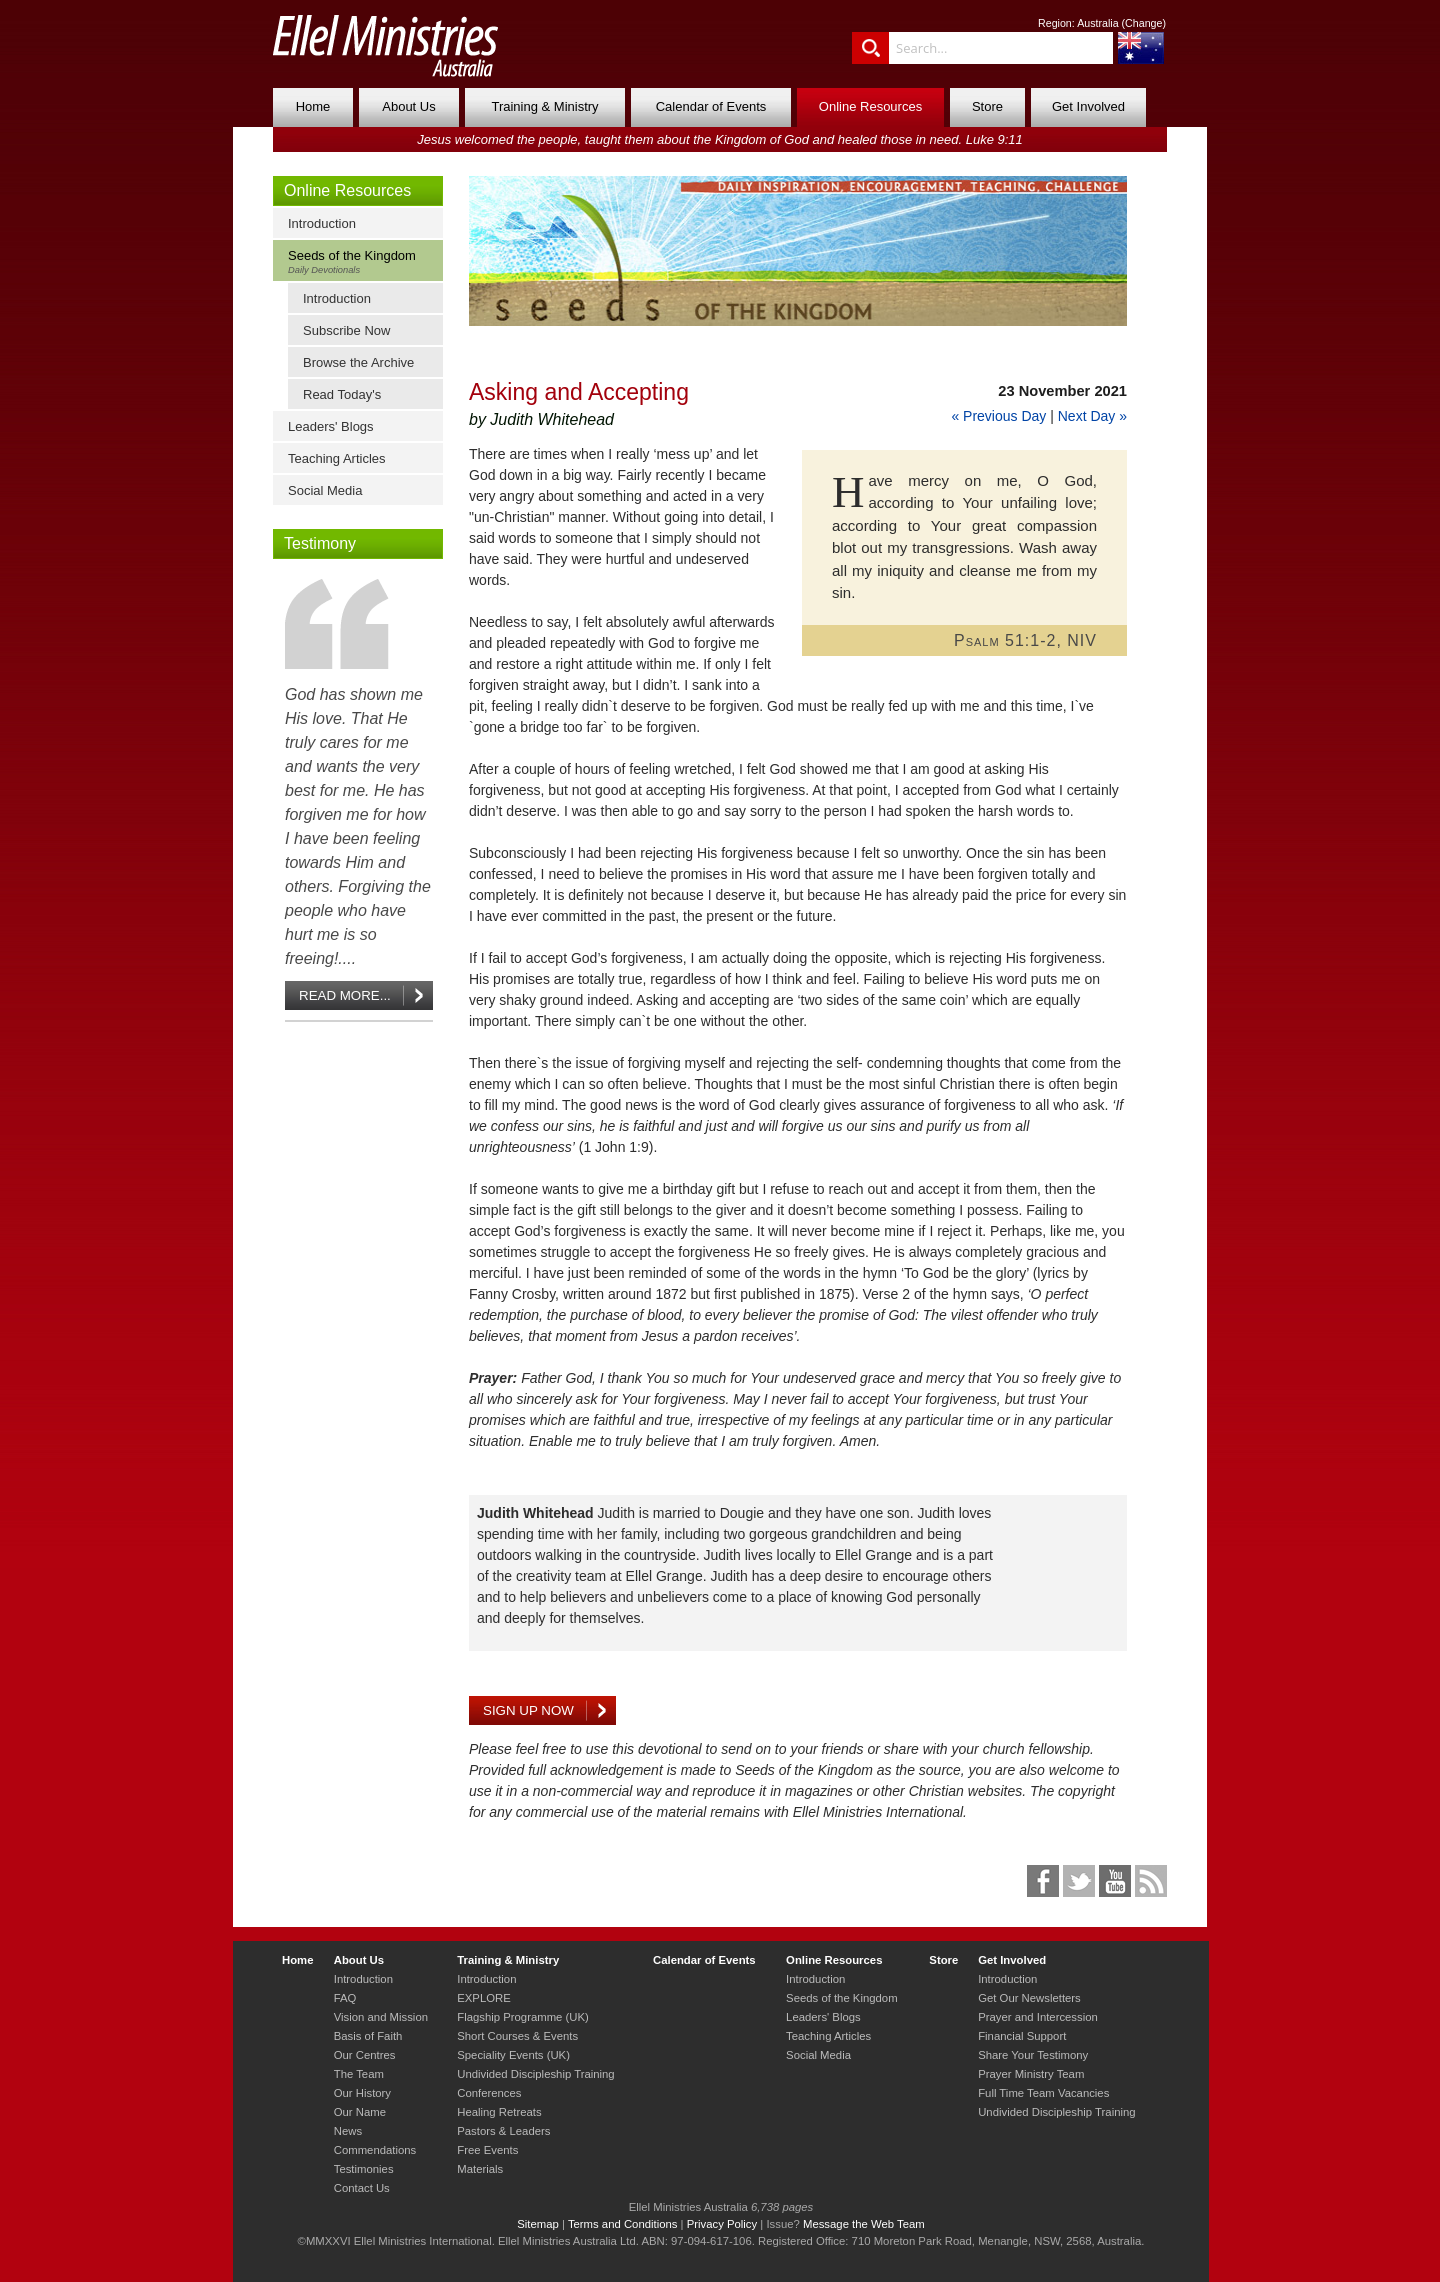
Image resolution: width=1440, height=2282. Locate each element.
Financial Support (1022, 2036)
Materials (480, 2169)
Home (313, 106)
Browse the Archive (358, 362)
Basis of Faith (368, 2036)
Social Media (325, 490)
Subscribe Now (346, 330)
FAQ (345, 1998)
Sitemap (538, 2224)
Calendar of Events (711, 106)
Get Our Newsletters (1029, 1998)
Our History (362, 2093)
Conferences (489, 2093)
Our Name (360, 2112)
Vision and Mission (381, 2017)
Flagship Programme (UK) (523, 2017)
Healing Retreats (499, 2112)
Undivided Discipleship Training (535, 2074)
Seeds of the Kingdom (362, 261)
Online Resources (870, 106)
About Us (408, 106)
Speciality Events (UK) (513, 2055)
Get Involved (1088, 106)
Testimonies (364, 2169)
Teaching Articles (337, 458)
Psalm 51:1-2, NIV (1025, 640)
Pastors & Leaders (503, 2131)
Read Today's (342, 394)
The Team (359, 2074)
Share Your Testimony (1033, 2055)
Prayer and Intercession (1038, 2017)
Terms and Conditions (623, 2224)
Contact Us (362, 2188)
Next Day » (1092, 416)
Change (1143, 23)
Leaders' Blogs (331, 426)
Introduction (322, 223)
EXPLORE (484, 1998)
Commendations (375, 2150)
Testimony (320, 543)
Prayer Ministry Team (1031, 2074)
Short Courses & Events (517, 2036)
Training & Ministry (544, 106)
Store (987, 106)
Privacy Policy (722, 2224)
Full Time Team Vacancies (1043, 2093)
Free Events (487, 2150)
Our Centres (365, 2055)
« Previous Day (998, 416)
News (348, 2131)
